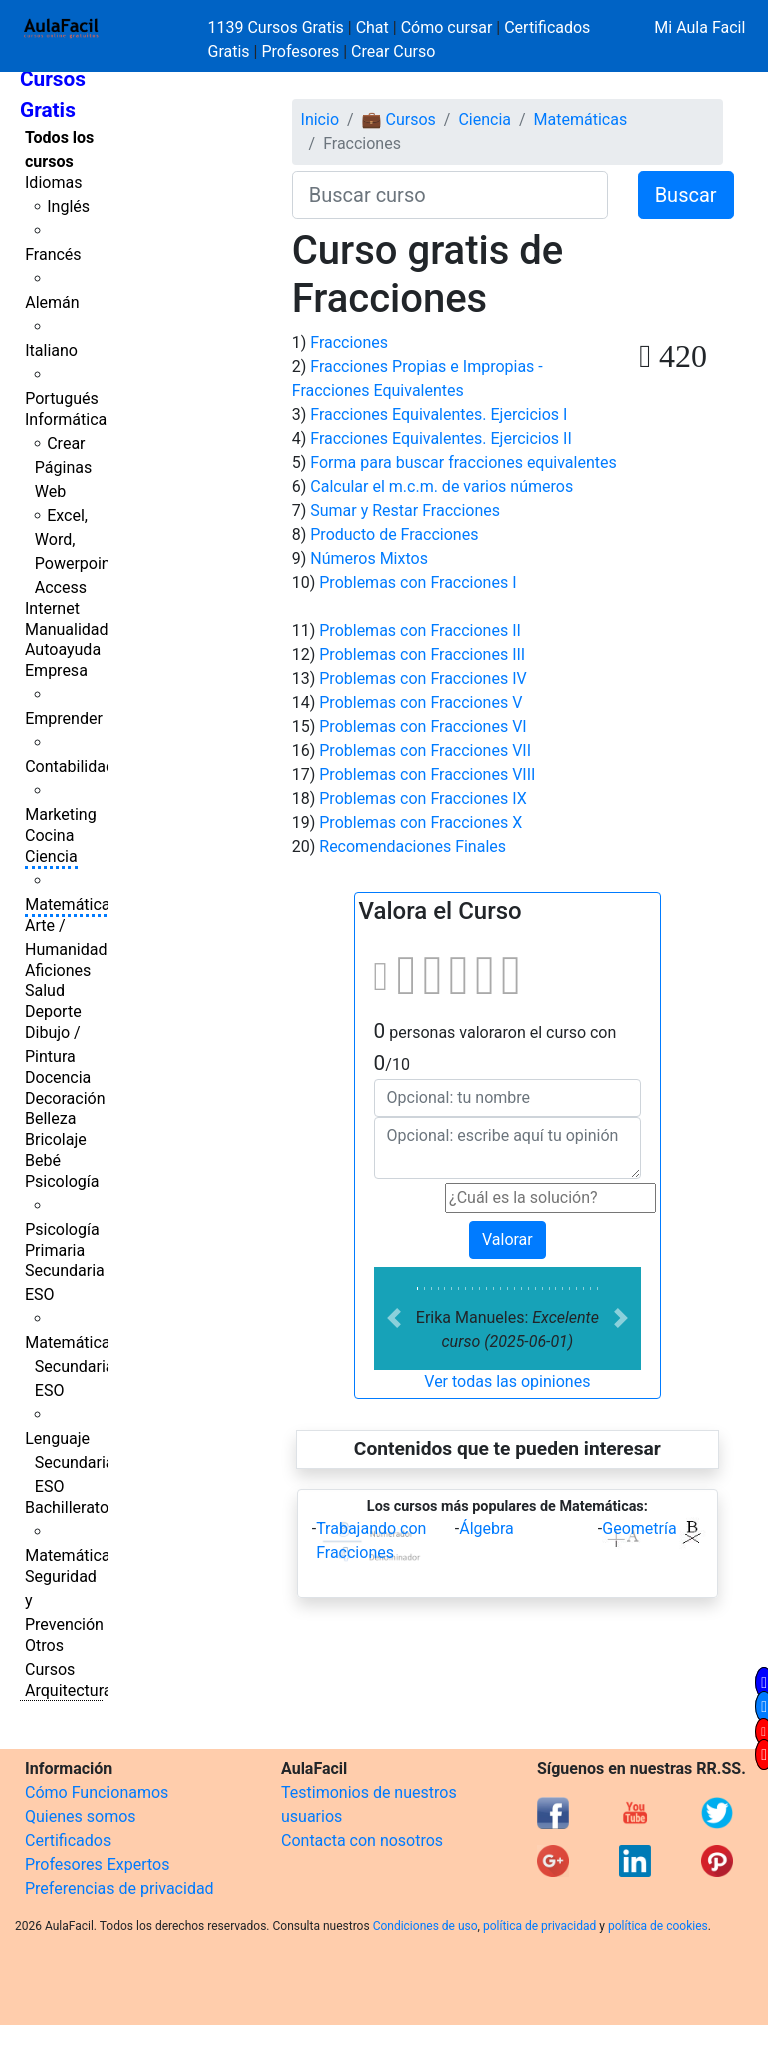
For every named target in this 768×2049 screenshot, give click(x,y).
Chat (372, 27)
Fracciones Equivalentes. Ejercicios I (438, 414)
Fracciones (349, 342)
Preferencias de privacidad (119, 1888)
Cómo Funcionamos (96, 1792)
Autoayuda (63, 649)
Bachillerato (67, 1507)
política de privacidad (539, 1926)
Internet (52, 608)
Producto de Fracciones (394, 534)
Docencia (58, 1077)
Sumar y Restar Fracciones (405, 510)
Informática (66, 419)
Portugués (62, 398)
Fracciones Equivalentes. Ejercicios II (441, 438)
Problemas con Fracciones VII (425, 750)
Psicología (62, 1181)
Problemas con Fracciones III (422, 654)
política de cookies (658, 1926)
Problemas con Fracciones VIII (427, 774)
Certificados (68, 1840)
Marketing (60, 814)
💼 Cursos (399, 119)
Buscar (686, 195)
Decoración (65, 1098)
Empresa (56, 670)
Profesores (300, 51)
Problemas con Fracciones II (420, 630)
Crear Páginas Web (63, 467)
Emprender (64, 718)
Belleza (50, 1118)
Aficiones (58, 970)
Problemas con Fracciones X (420, 822)
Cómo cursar (447, 27)
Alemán (52, 302)
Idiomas (53, 182)
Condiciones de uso (425, 1926)
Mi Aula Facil (699, 27)
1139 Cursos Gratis (278, 27)
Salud (45, 990)
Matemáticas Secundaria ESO (72, 1366)
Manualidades (75, 629)
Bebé (43, 1160)
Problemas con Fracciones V (420, 702)
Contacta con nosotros (362, 1840)
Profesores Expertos (97, 1864)
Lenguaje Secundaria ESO (69, 1462)
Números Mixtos (369, 558)
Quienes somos (80, 1816)
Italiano (51, 350)
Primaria (55, 1250)
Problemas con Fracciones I (417, 582)
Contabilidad (70, 766)
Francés (53, 254)
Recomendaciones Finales (412, 846)
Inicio (320, 119)
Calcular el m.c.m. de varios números (441, 486)
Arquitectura (68, 1690)
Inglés (68, 206)
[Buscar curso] (450, 195)
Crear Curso (393, 51)
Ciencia (51, 856)
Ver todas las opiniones (507, 1381)
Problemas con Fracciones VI (422, 726)
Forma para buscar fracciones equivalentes (463, 462)
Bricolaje (56, 1139)
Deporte (53, 1011)
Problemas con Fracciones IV (422, 678)
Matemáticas (72, 904)
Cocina (49, 835)
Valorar (507, 1239)
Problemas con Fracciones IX (422, 798)
